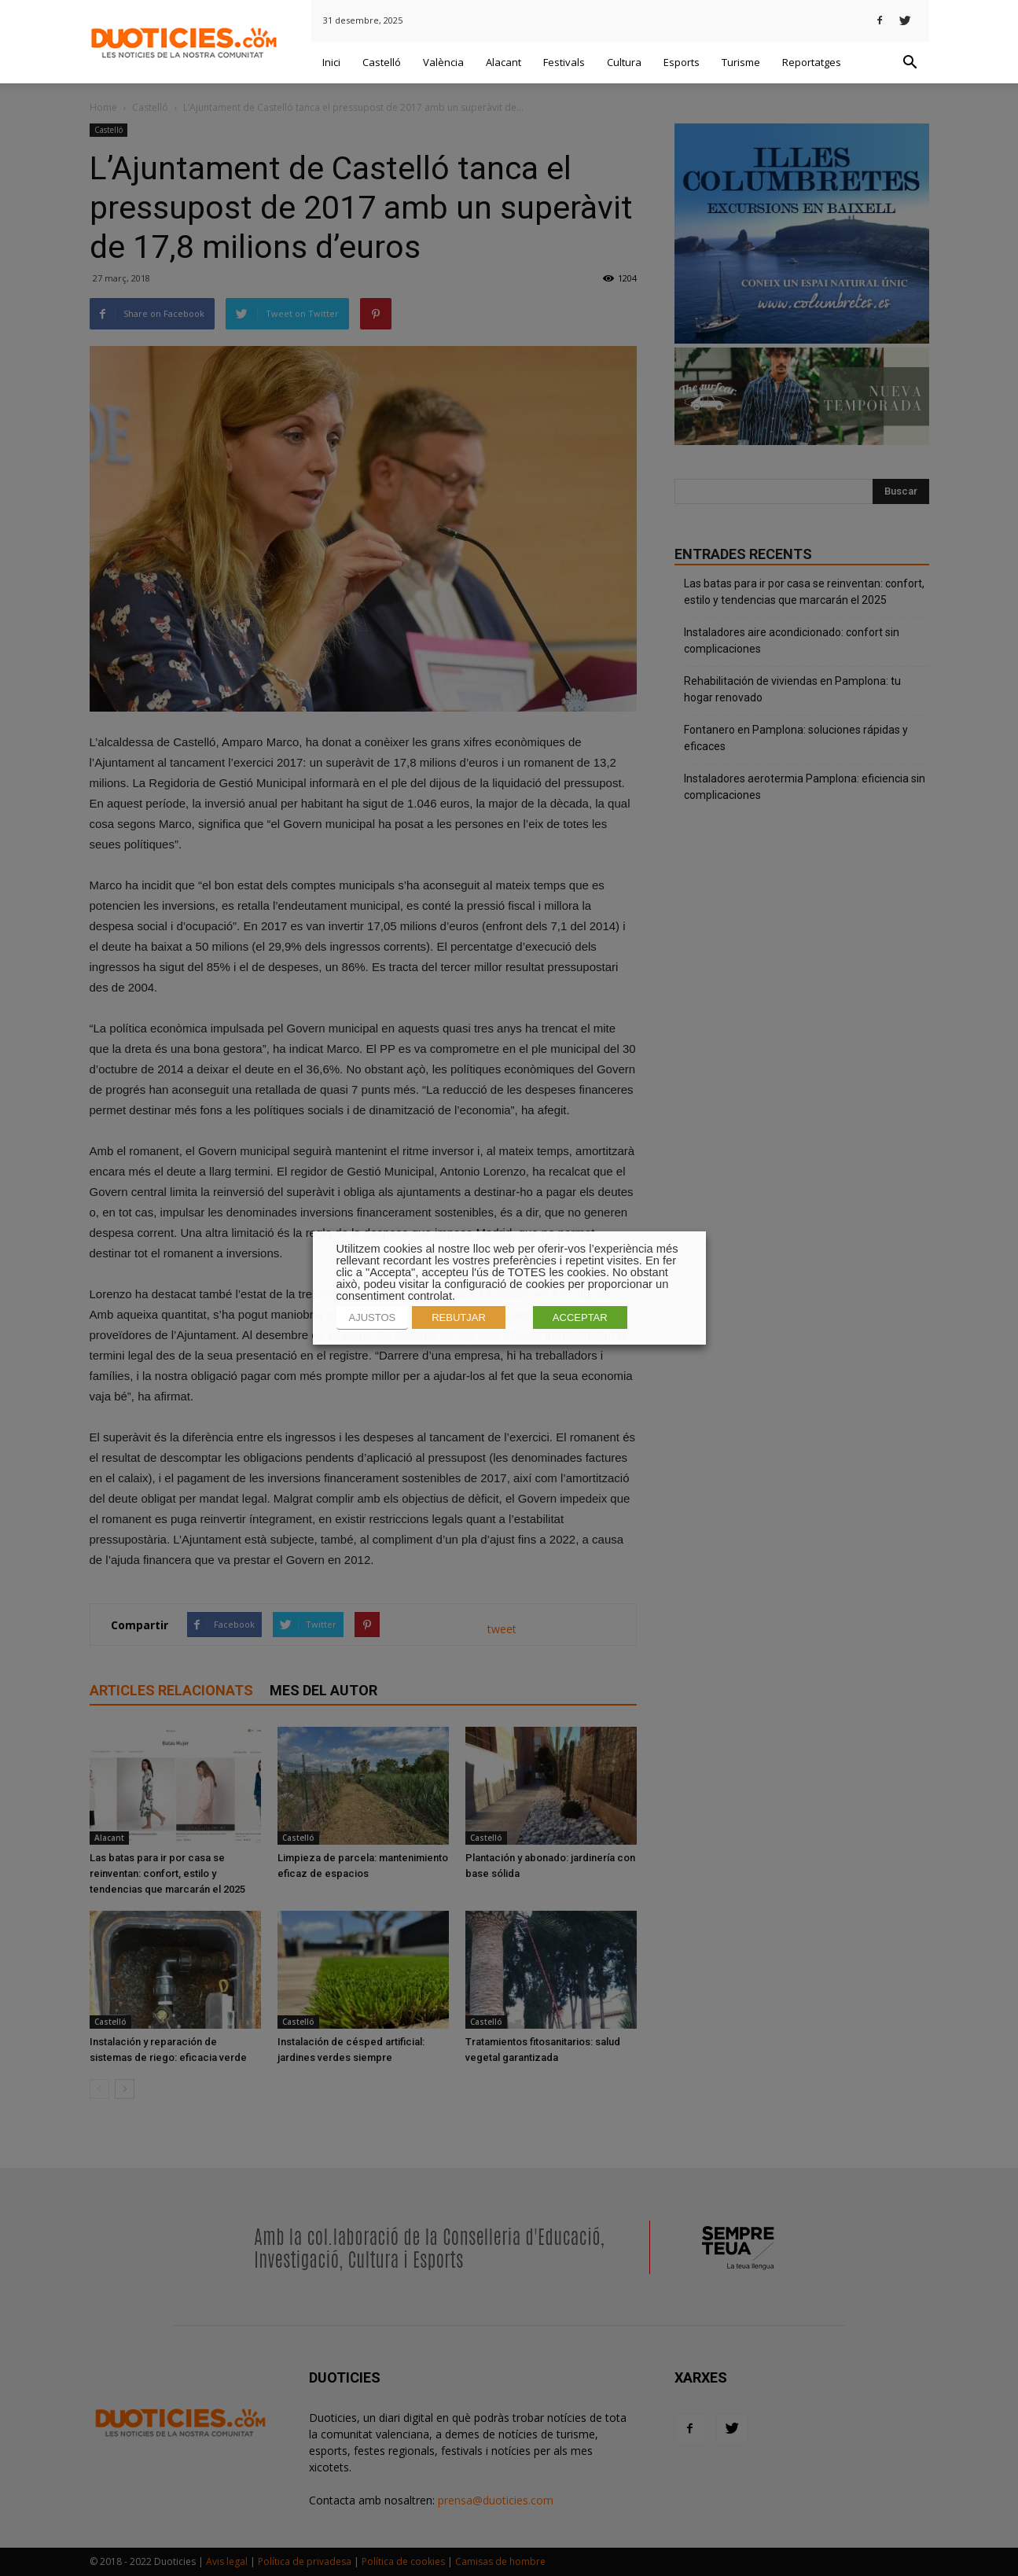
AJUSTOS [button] (372, 1317)
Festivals (564, 62)
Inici (331, 62)
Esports (681, 62)
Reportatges (811, 62)
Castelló (381, 62)
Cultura (624, 62)
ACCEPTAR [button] (580, 1317)
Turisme (741, 62)
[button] (910, 63)
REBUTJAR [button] (459, 1317)
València (443, 62)
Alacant (503, 62)
